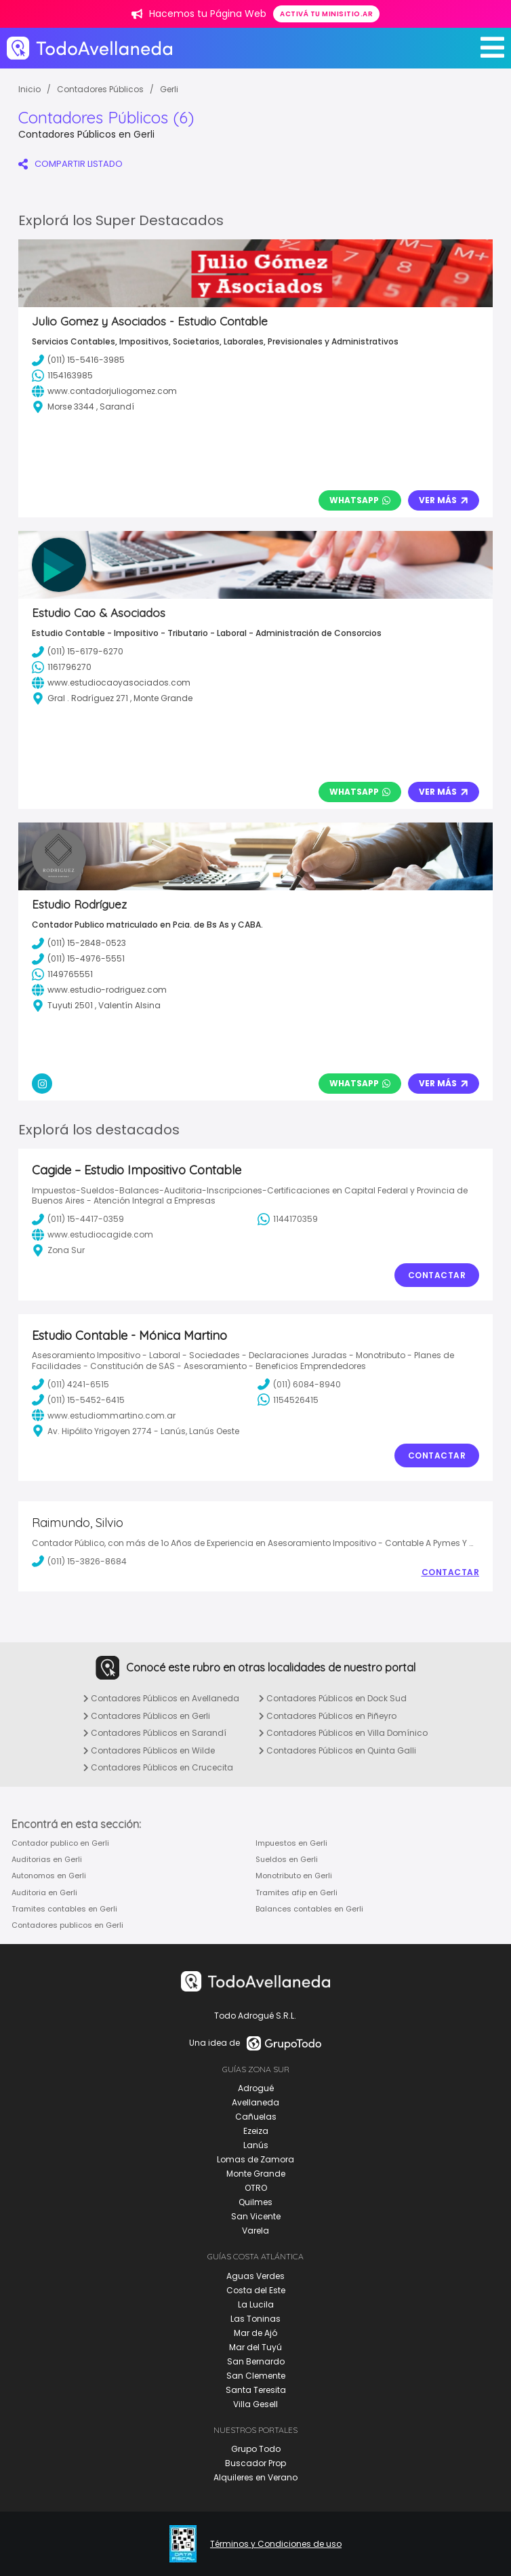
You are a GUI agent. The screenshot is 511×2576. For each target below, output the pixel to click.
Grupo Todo (256, 2449)
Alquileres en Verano (255, 2477)
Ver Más (443, 500)
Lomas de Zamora (255, 2159)
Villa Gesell (255, 2404)
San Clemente (255, 2375)
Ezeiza (255, 2131)
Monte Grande (255, 2173)
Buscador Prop (255, 2463)
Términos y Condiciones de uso (276, 2544)
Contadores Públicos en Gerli (146, 1716)
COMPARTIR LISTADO (70, 163)
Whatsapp (359, 500)
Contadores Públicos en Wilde (149, 1750)
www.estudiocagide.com (92, 1235)
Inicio (29, 89)
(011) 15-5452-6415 (78, 1399)
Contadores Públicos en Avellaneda (161, 1698)
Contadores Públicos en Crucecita (158, 1767)
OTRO (256, 2188)
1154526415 (288, 1399)
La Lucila (256, 2304)
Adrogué (256, 2088)
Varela (255, 2230)
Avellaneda (255, 2102)
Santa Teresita (256, 2390)
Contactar (437, 1275)
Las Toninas (255, 2318)
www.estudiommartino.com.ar (104, 1415)
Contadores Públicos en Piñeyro (327, 1716)
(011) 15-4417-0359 (78, 1219)
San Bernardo (256, 2361)
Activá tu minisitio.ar (326, 14)
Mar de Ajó (255, 2333)
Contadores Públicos (100, 89)
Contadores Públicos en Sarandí (154, 1733)
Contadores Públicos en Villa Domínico (343, 1733)
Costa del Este (255, 2290)
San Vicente (256, 2216)
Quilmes (255, 2202)
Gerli (169, 89)
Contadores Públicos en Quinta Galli (337, 1750)
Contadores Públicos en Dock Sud (333, 1698)
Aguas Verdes (255, 2276)
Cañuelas (256, 2116)
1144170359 (288, 1219)
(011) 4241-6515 (70, 1384)
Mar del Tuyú (255, 2347)
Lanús (255, 2145)
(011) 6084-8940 (299, 1384)
